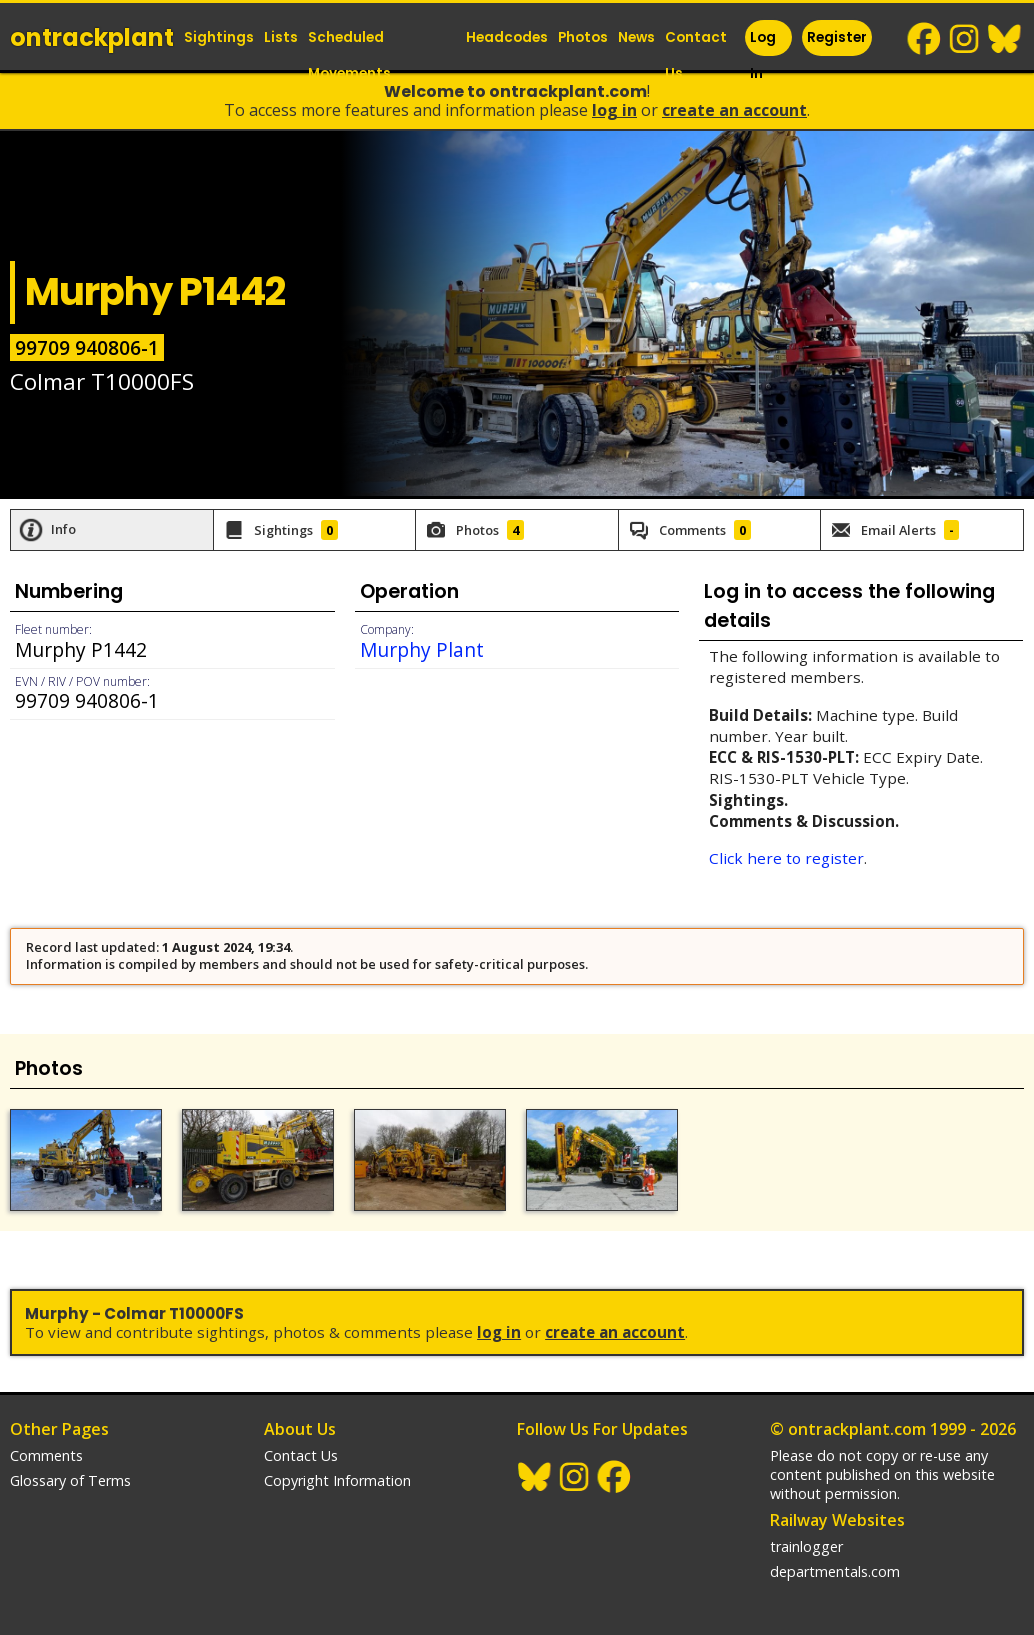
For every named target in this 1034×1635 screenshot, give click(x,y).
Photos (583, 37)
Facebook (925, 39)
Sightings (219, 37)
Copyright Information (337, 1480)
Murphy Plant (422, 649)
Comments (46, 1455)
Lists (281, 37)
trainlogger (806, 1546)
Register (837, 37)
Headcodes (507, 37)
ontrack (92, 37)
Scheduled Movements (349, 55)
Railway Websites (837, 1520)
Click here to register (786, 858)
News (636, 37)
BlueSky (1005, 39)
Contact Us (696, 55)
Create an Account (734, 110)
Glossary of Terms (70, 1480)
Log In (763, 55)
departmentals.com (835, 1571)
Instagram (965, 39)
